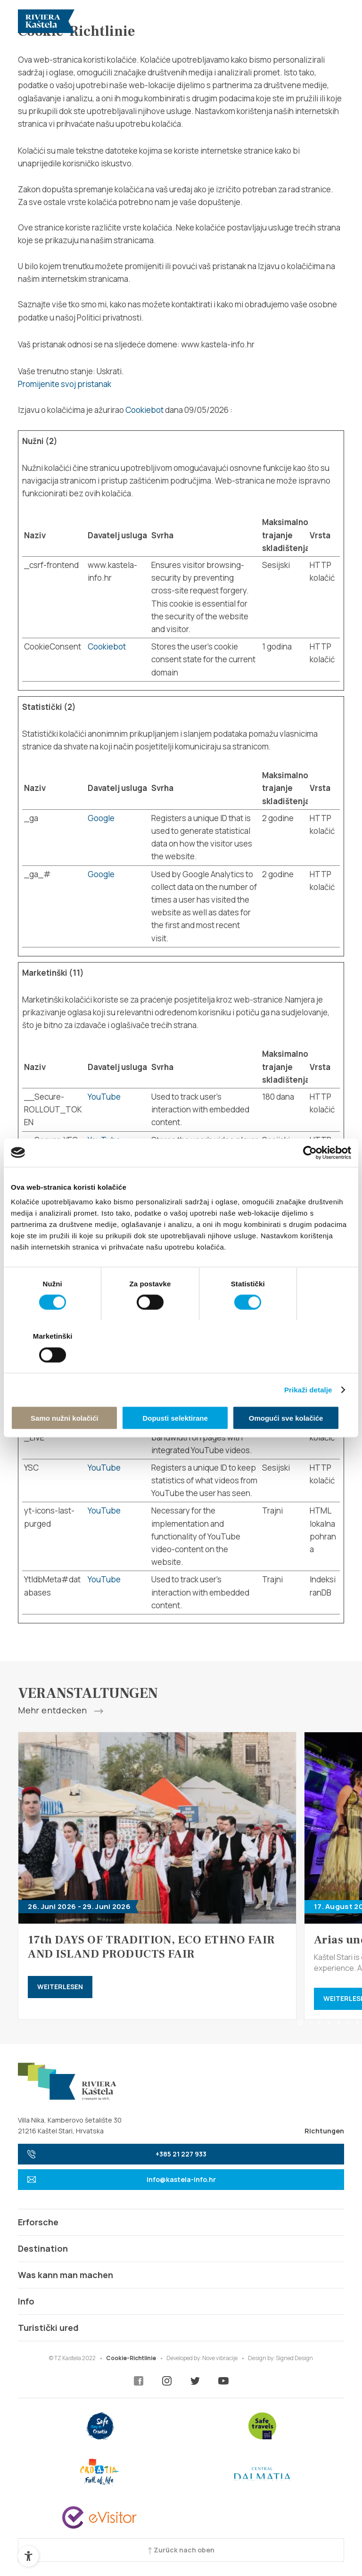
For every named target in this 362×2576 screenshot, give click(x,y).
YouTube (104, 1096)
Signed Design (294, 2358)
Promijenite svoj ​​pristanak (64, 384)
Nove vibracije (220, 2358)
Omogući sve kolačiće (295, 1392)
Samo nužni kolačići (66, 1392)
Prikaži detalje (308, 1363)
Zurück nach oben (181, 2549)
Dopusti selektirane (181, 1392)
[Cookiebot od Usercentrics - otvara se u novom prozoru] (310, 1179)
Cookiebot (144, 409)
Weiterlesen (60, 1987)
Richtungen (324, 2130)
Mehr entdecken (60, 1710)
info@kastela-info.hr (121, 2179)
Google (101, 818)
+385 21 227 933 (116, 2153)
